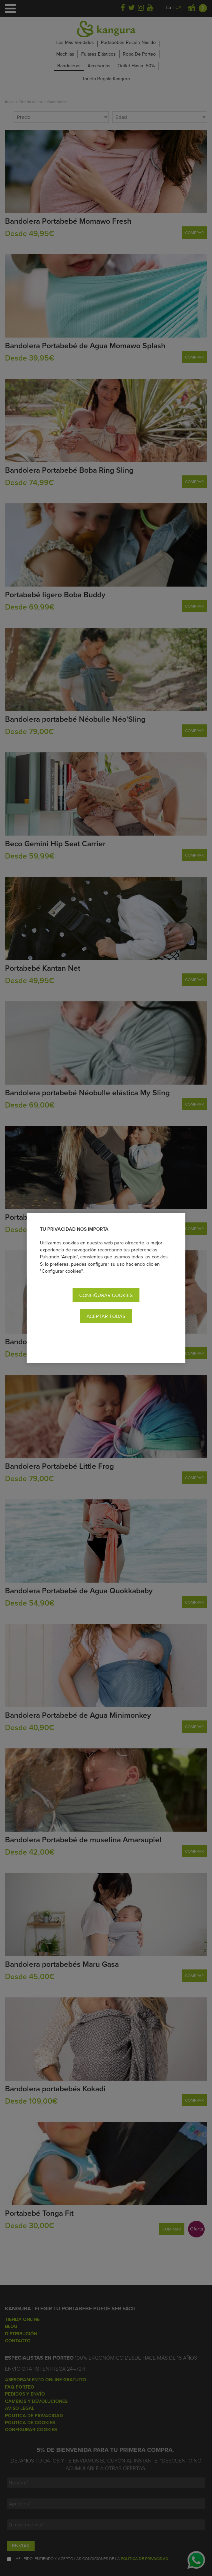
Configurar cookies (106, 1295)
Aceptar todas (106, 1316)
